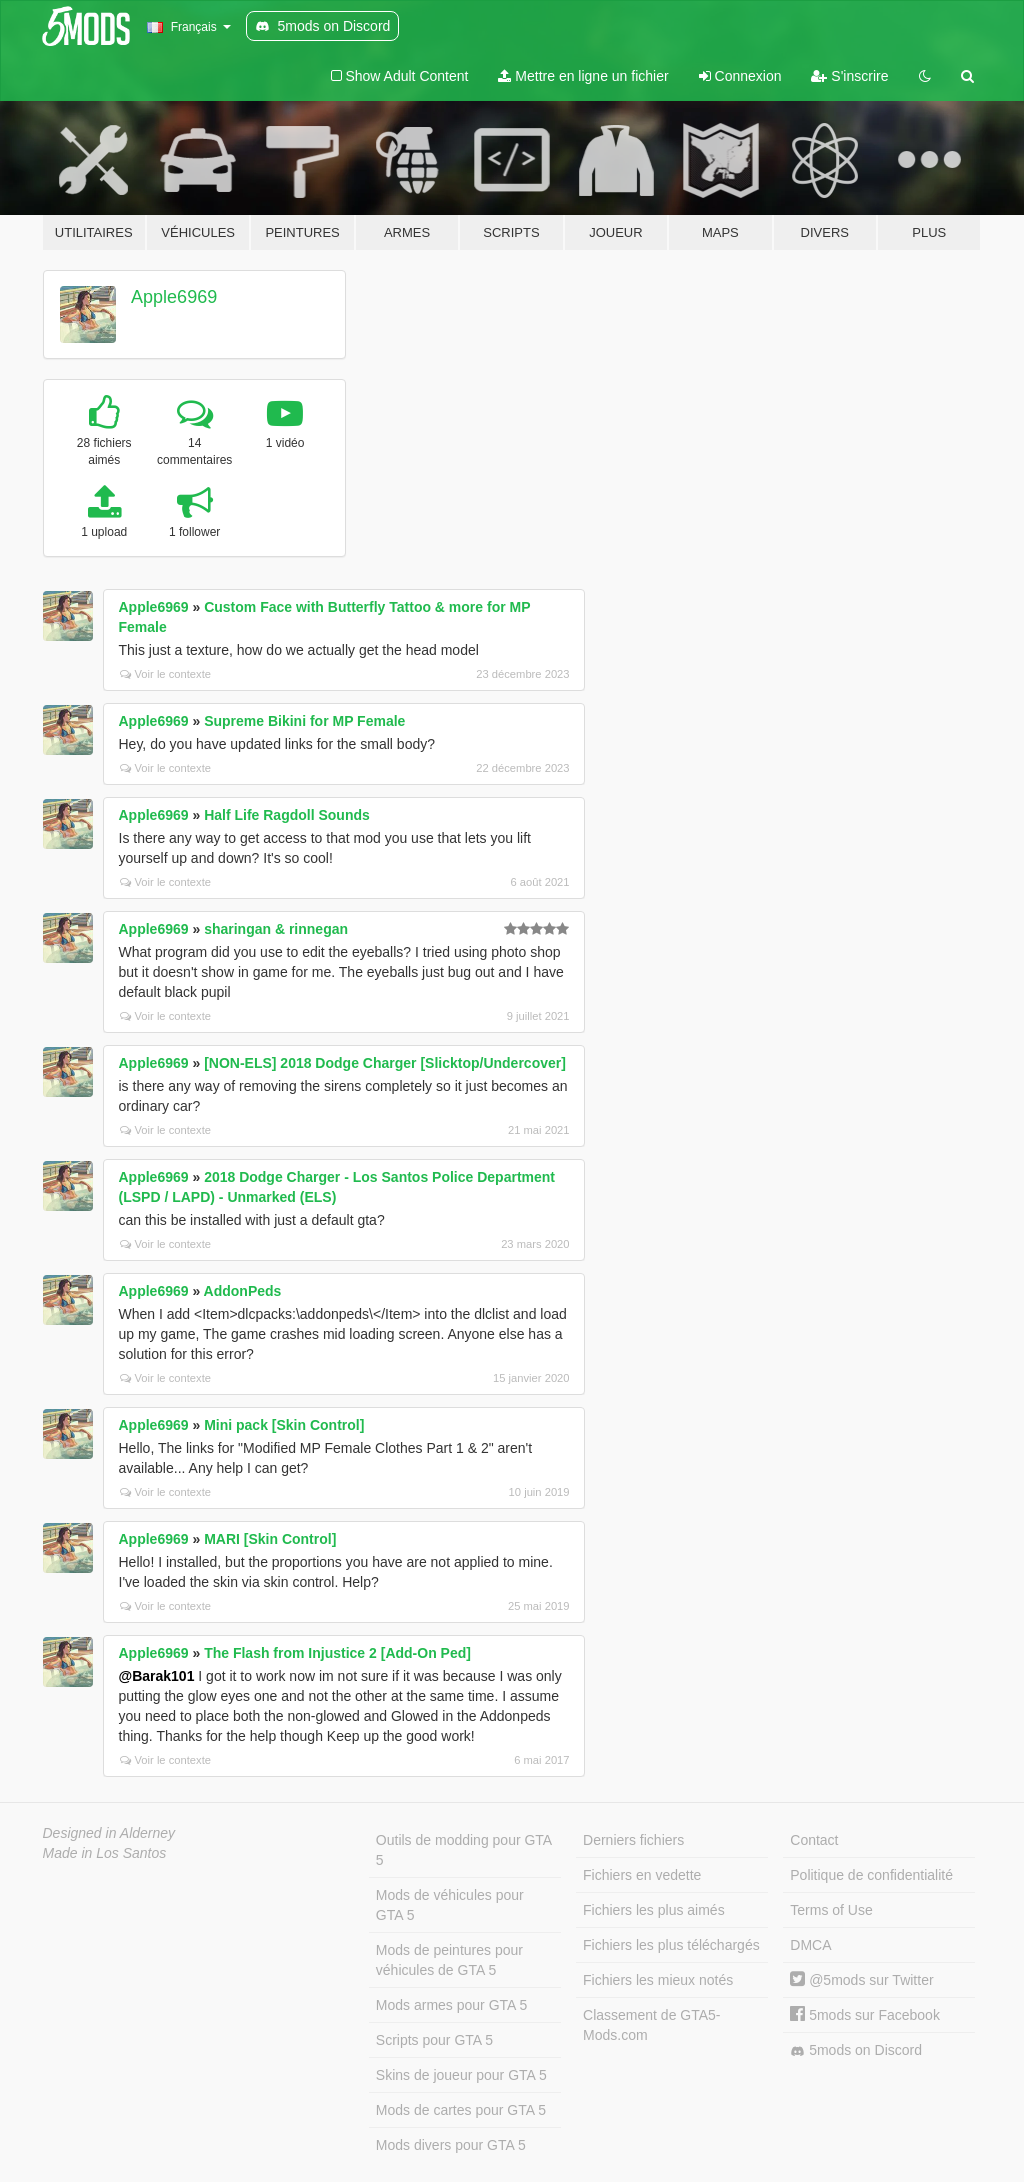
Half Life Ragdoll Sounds (287, 815)
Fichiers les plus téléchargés (671, 1945)
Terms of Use (831, 1910)
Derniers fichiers (633, 1840)
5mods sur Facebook (865, 2015)
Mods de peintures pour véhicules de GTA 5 (449, 1960)
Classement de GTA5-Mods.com (651, 2025)
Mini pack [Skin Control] (284, 1425)
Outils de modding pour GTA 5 (464, 1850)
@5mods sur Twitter (861, 1980)
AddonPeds (243, 1291)
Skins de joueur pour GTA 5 (461, 2075)
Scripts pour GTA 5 (434, 2040)
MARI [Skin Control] (270, 1539)
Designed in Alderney (109, 1833)
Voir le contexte (166, 674)
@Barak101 (157, 1676)
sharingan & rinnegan (276, 929)
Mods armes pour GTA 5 (451, 2005)
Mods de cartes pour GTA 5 (461, 2110)
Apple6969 (174, 297)
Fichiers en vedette (642, 1875)
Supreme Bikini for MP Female (304, 721)
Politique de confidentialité (871, 1875)
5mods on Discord (856, 2050)
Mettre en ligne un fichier (583, 76)
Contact (814, 1840)
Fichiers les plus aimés (654, 1910)
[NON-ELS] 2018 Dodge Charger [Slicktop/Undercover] (385, 1063)
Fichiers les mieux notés (658, 1980)
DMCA (810, 1945)
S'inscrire (849, 76)
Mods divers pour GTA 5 (451, 2145)
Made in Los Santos (105, 1853)
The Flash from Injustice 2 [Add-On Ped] (337, 1653)
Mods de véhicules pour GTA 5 (450, 1905)
